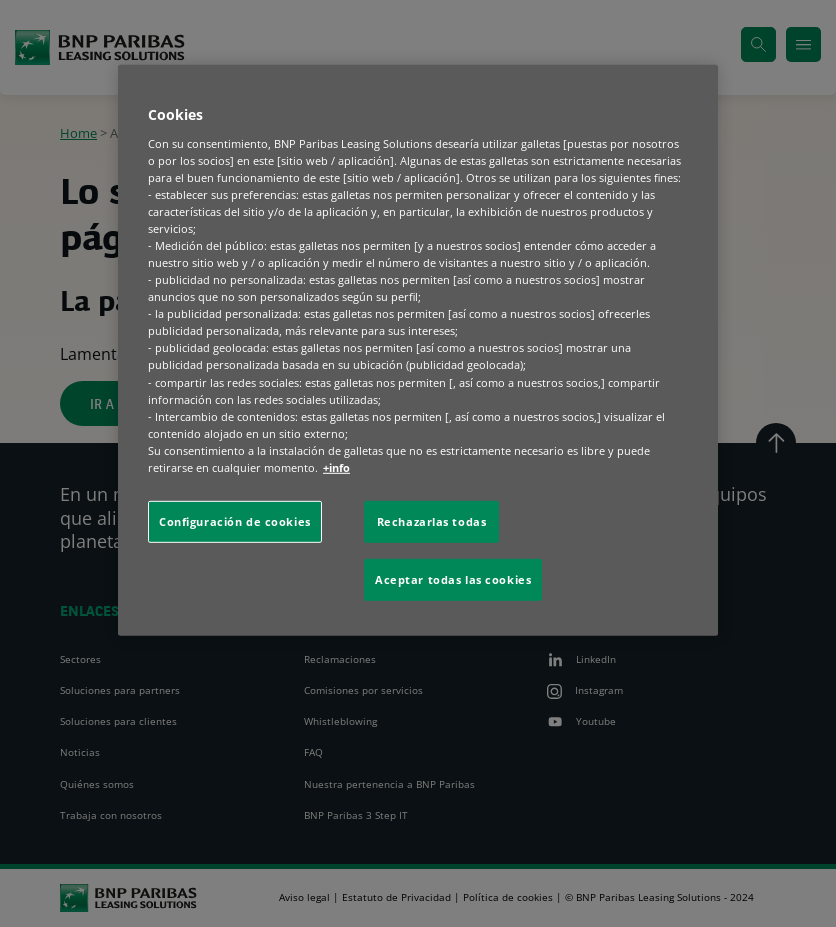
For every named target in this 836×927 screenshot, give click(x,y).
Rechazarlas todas (432, 521)
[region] (418, 350)
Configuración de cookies (235, 521)
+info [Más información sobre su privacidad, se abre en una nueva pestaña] (336, 467)
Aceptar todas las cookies (453, 579)
